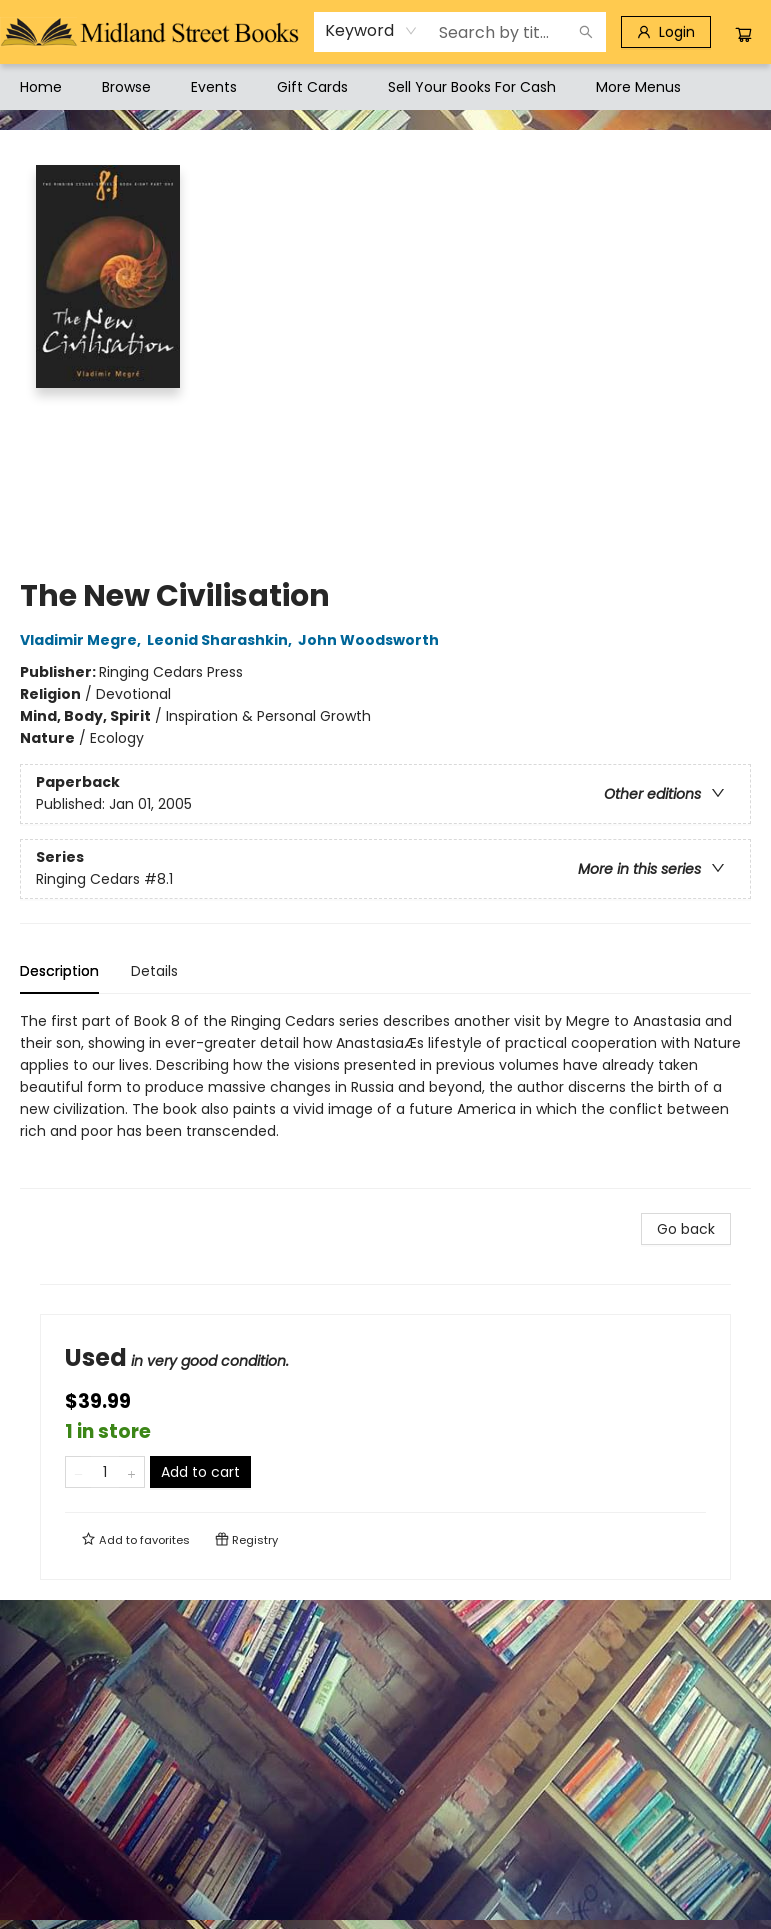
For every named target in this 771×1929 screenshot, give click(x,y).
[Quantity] (105, 1472)
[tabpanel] (385, 1099)
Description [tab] (59, 971)
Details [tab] (154, 971)
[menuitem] (41, 87)
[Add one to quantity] (131, 1472)
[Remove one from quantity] (78, 1472)
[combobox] (371, 31)
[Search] (586, 32)
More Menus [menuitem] (638, 87)
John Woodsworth (371, 640)
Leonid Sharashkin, (222, 640)
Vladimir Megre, (83, 640)
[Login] (666, 32)
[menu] (385, 87)
